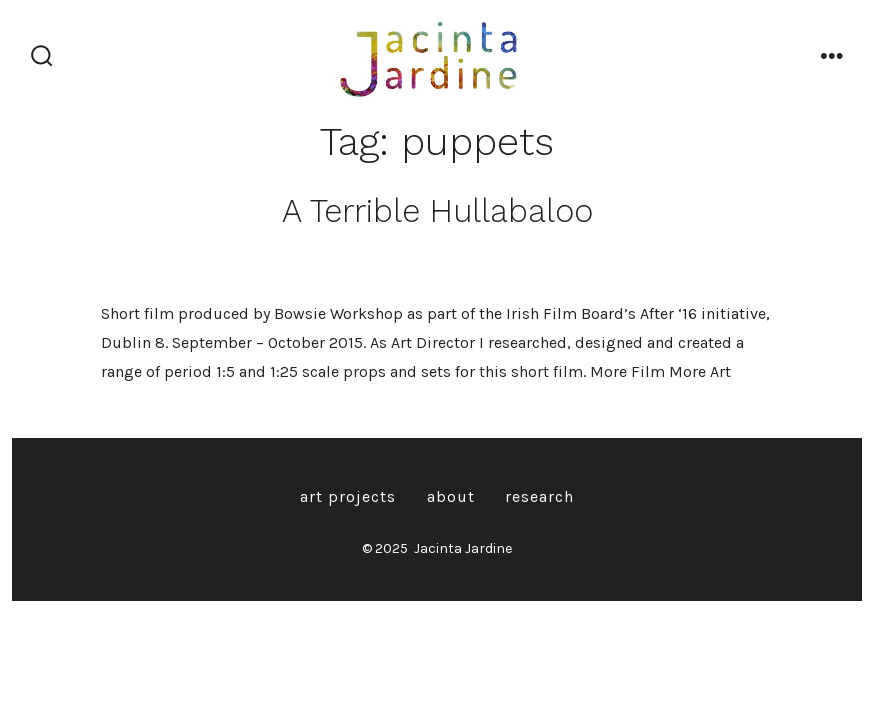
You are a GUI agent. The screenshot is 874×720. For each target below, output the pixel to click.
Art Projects (348, 496)
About (451, 496)
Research (539, 496)
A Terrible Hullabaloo (437, 211)
